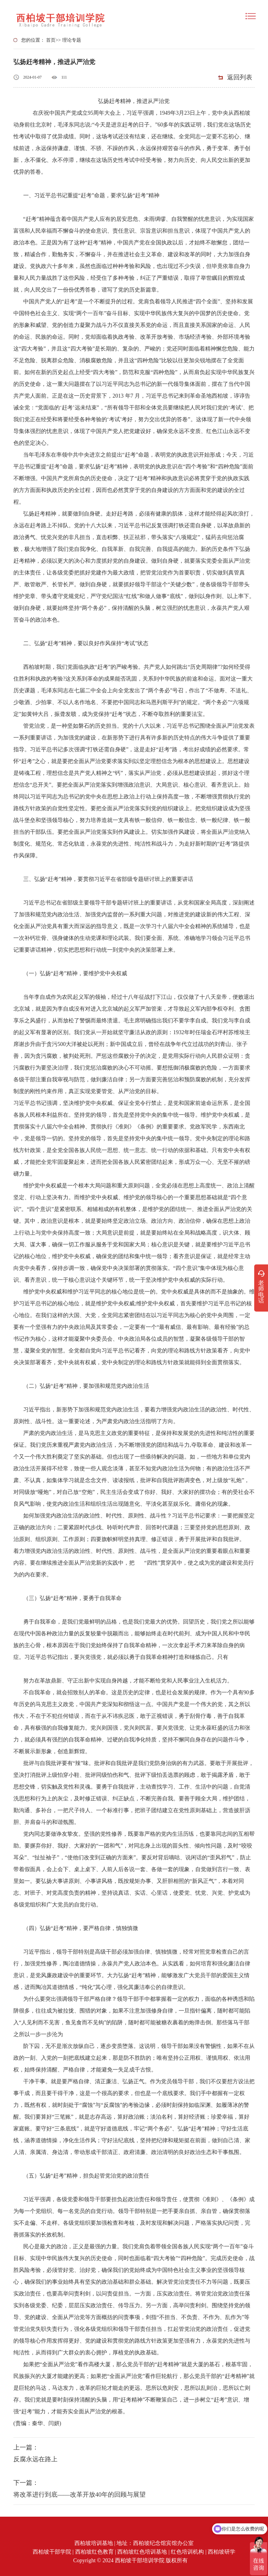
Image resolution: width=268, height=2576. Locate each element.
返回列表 (239, 77)
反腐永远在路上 (35, 2459)
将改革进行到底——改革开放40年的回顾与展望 (79, 2494)
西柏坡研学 (221, 2552)
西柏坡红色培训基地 (142, 2552)
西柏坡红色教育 (94, 2552)
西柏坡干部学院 (52, 2552)
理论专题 (71, 40)
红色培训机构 (187, 2552)
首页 (50, 40)
